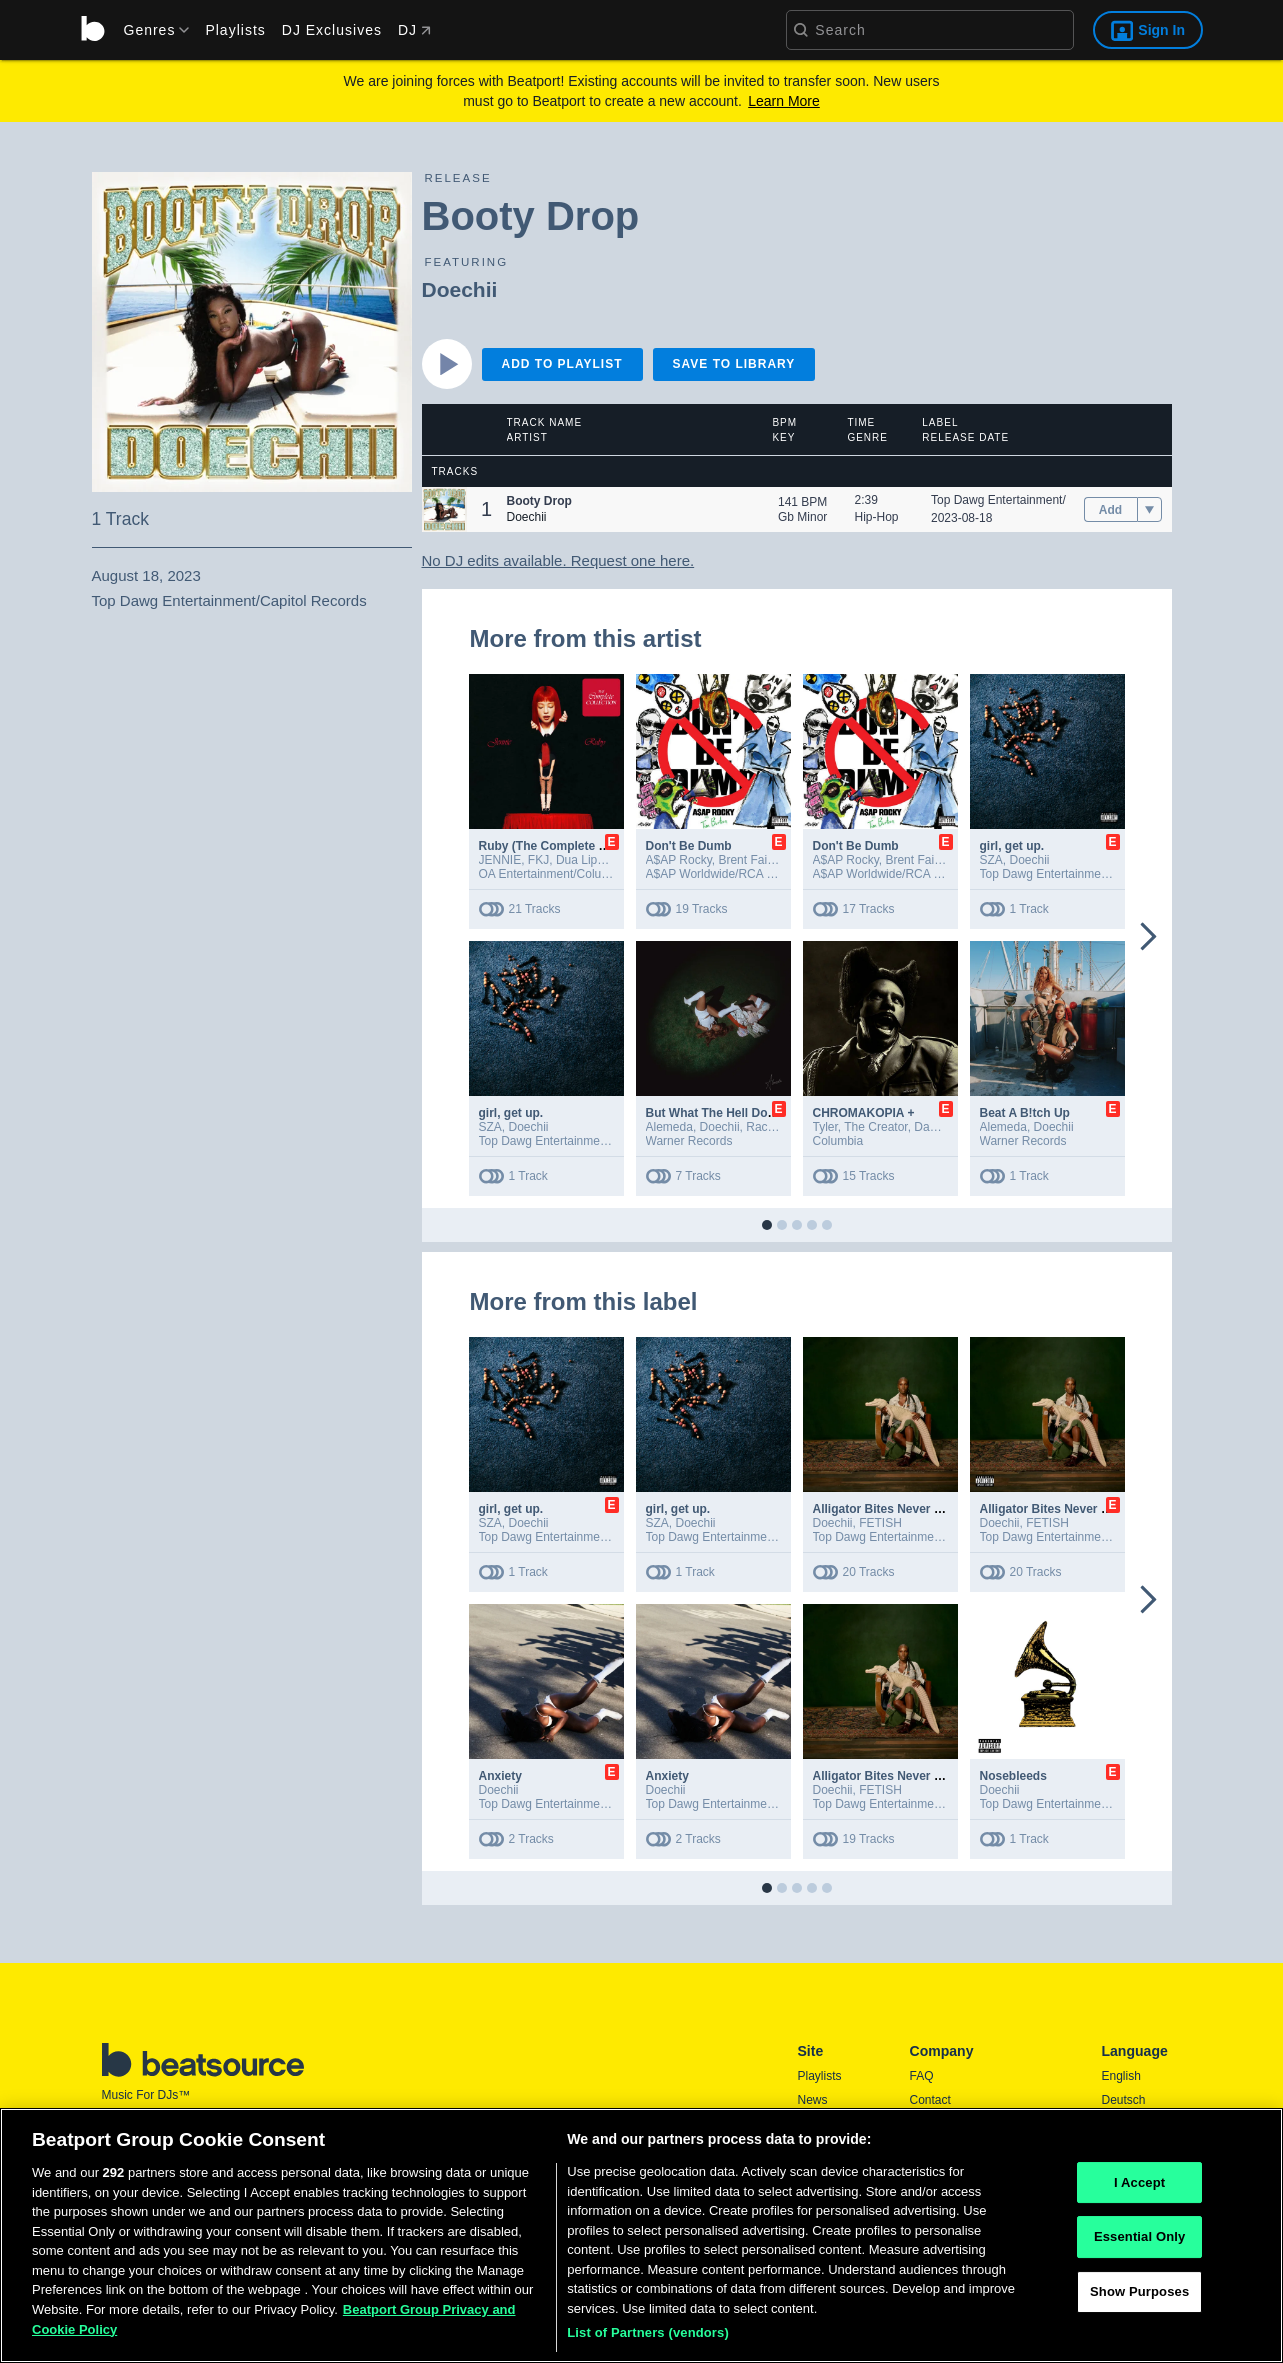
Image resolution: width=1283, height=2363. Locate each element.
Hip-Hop (877, 517)
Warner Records (689, 1141)
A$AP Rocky (679, 860)
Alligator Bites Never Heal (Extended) (919, 1509)
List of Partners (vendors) (648, 2343)
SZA (991, 860)
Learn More (784, 101)
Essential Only (1139, 2247)
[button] (444, 509)
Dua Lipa (580, 860)
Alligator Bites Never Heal (886, 1776)
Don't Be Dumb (689, 846)
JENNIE (500, 860)
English (1121, 2076)
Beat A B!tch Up (1025, 1113)
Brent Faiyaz (751, 860)
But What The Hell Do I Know (728, 1113)
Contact (930, 2100)
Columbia (838, 1141)
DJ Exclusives (332, 30)
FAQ (922, 2076)
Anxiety (500, 1776)
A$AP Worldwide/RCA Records (729, 874)
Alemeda (669, 1127)
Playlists (235, 30)
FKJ (538, 860)
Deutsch (1124, 2100)
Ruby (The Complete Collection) (570, 846)
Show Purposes (1139, 2301)
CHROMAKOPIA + (864, 1113)
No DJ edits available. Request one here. (558, 560)
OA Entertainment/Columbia (553, 874)
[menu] (150, 30)
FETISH (880, 1523)
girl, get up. (1012, 846)
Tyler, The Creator (860, 1127)
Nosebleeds (1013, 1776)
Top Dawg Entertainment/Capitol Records (1041, 500)
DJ (414, 30)
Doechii (460, 289)
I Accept (1139, 2192)
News (813, 2100)
